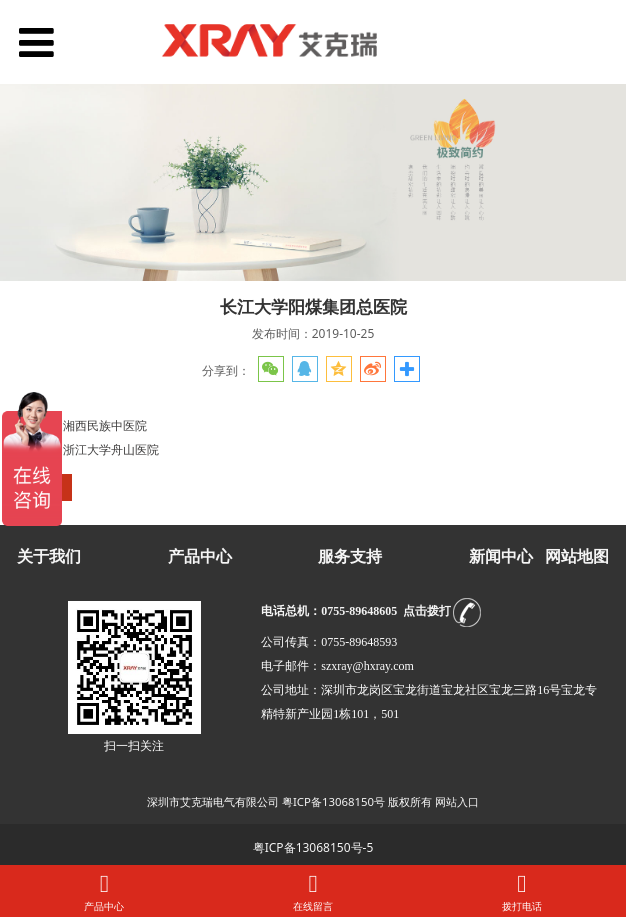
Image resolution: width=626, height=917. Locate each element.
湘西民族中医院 (105, 425)
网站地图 (577, 556)
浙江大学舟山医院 (111, 449)
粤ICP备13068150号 (333, 801)
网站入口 (457, 801)
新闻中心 (501, 556)
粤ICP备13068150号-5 (313, 847)
